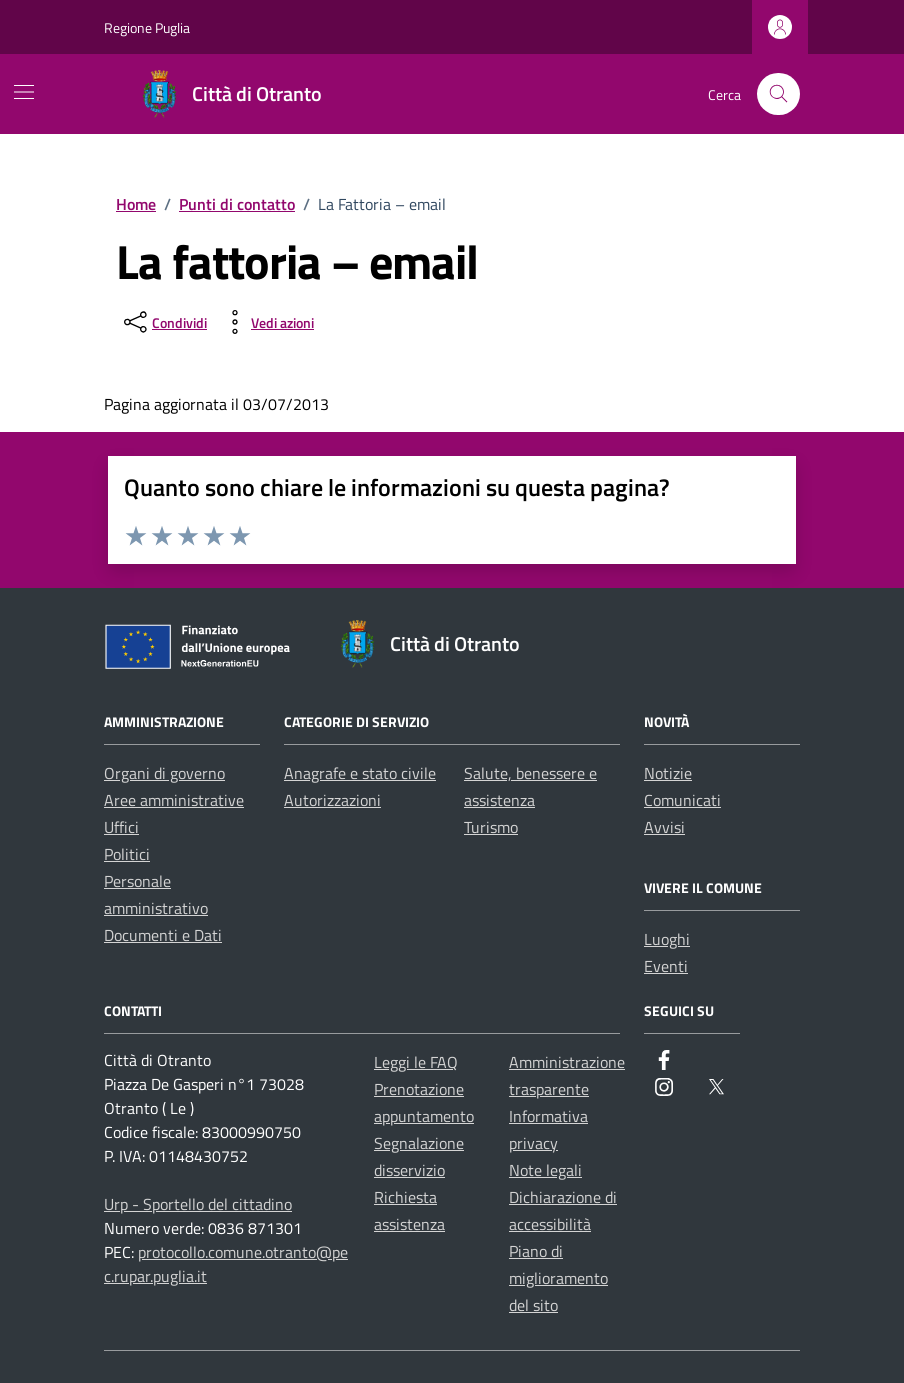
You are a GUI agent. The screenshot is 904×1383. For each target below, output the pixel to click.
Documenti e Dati (163, 935)
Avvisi (664, 827)
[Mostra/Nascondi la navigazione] (24, 92)
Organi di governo (164, 773)
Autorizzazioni (332, 800)
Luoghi (667, 939)
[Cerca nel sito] (778, 94)
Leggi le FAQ (416, 1062)
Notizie (668, 773)
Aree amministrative (174, 800)
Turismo (491, 827)
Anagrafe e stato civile (360, 773)
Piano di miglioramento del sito (558, 1278)
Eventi (666, 966)
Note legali (545, 1170)
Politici (127, 854)
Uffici (121, 827)
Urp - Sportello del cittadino (198, 1204)
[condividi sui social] (163, 322)
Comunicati (682, 800)
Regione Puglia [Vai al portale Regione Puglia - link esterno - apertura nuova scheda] (147, 27)
